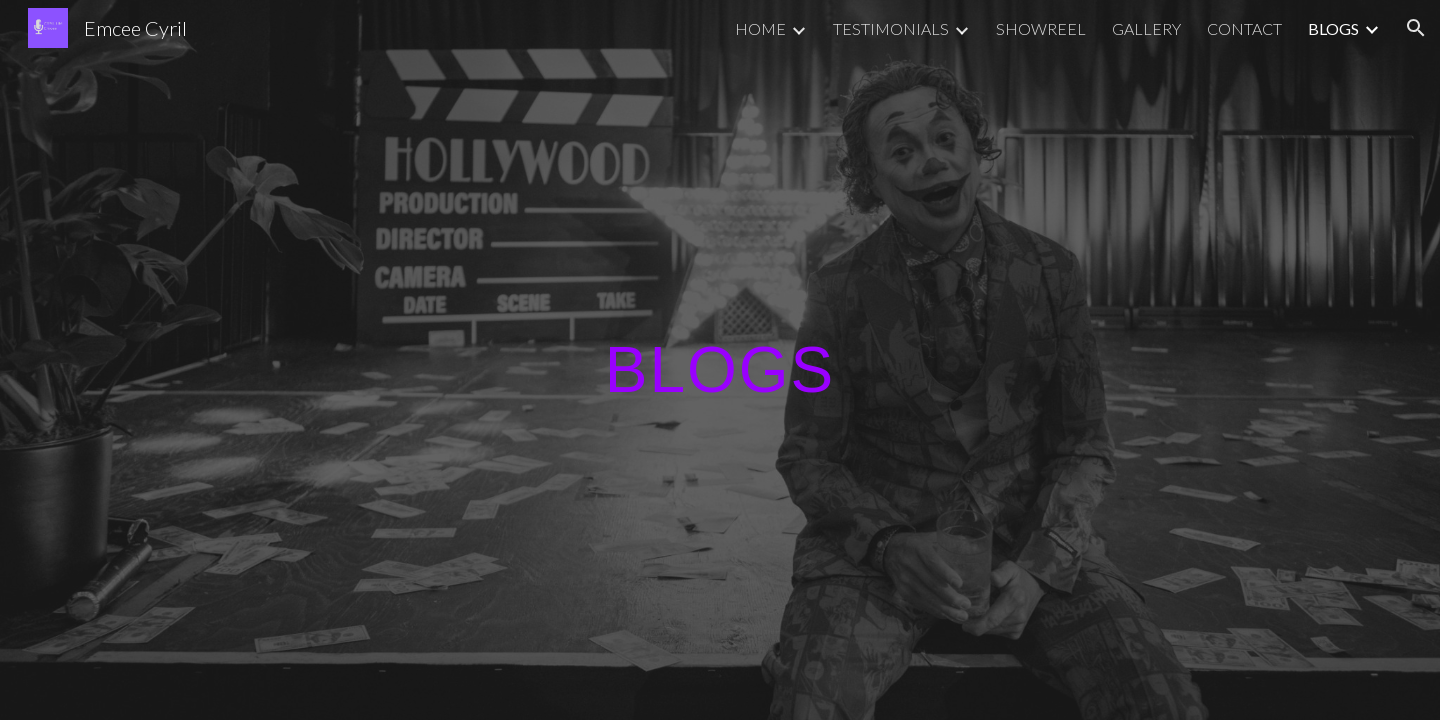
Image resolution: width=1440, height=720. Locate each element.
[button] (1416, 28)
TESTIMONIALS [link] (891, 28)
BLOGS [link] (1333, 28)
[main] (720, 359)
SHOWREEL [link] (1041, 28)
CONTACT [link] (1244, 28)
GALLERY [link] (1146, 28)
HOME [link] (760, 28)
